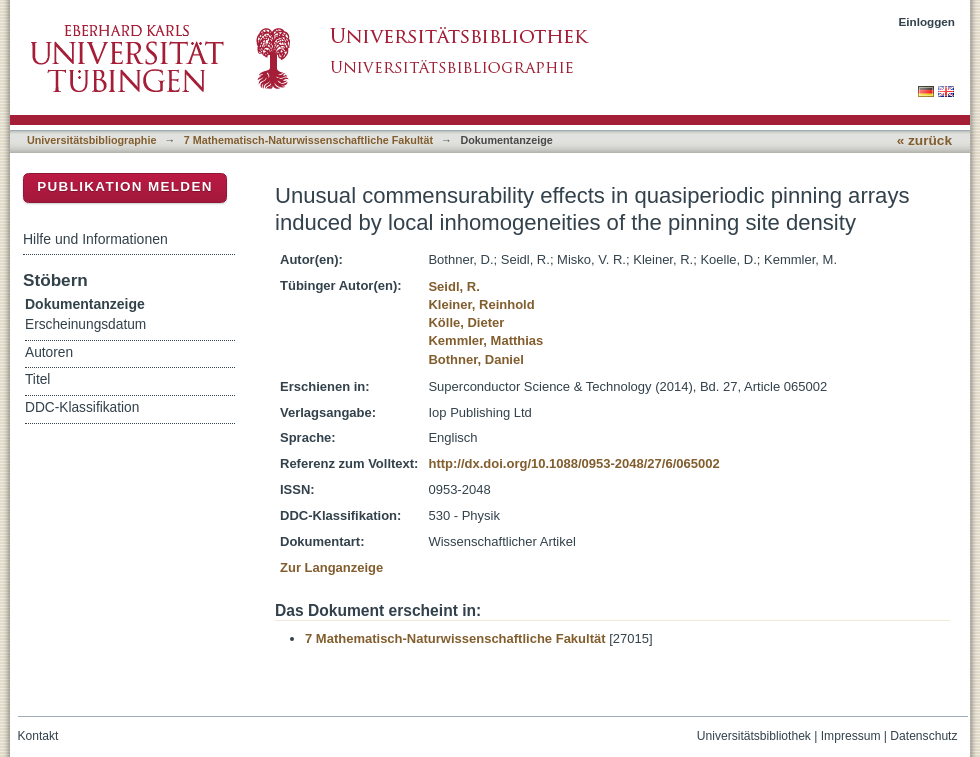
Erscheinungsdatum (85, 324)
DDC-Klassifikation (82, 407)
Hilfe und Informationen (95, 239)
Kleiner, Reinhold (481, 304)
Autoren (49, 352)
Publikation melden (125, 186)
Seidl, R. (453, 286)
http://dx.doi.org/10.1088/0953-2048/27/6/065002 (573, 463)
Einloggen (927, 21)
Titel (37, 379)
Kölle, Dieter (466, 322)
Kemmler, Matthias (485, 340)
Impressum (851, 736)
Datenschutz (923, 736)
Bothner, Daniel (475, 359)
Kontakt (38, 736)
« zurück (924, 140)
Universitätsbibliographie (91, 140)
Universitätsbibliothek (754, 736)
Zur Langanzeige (331, 567)
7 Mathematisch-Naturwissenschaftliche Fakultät (308, 140)
